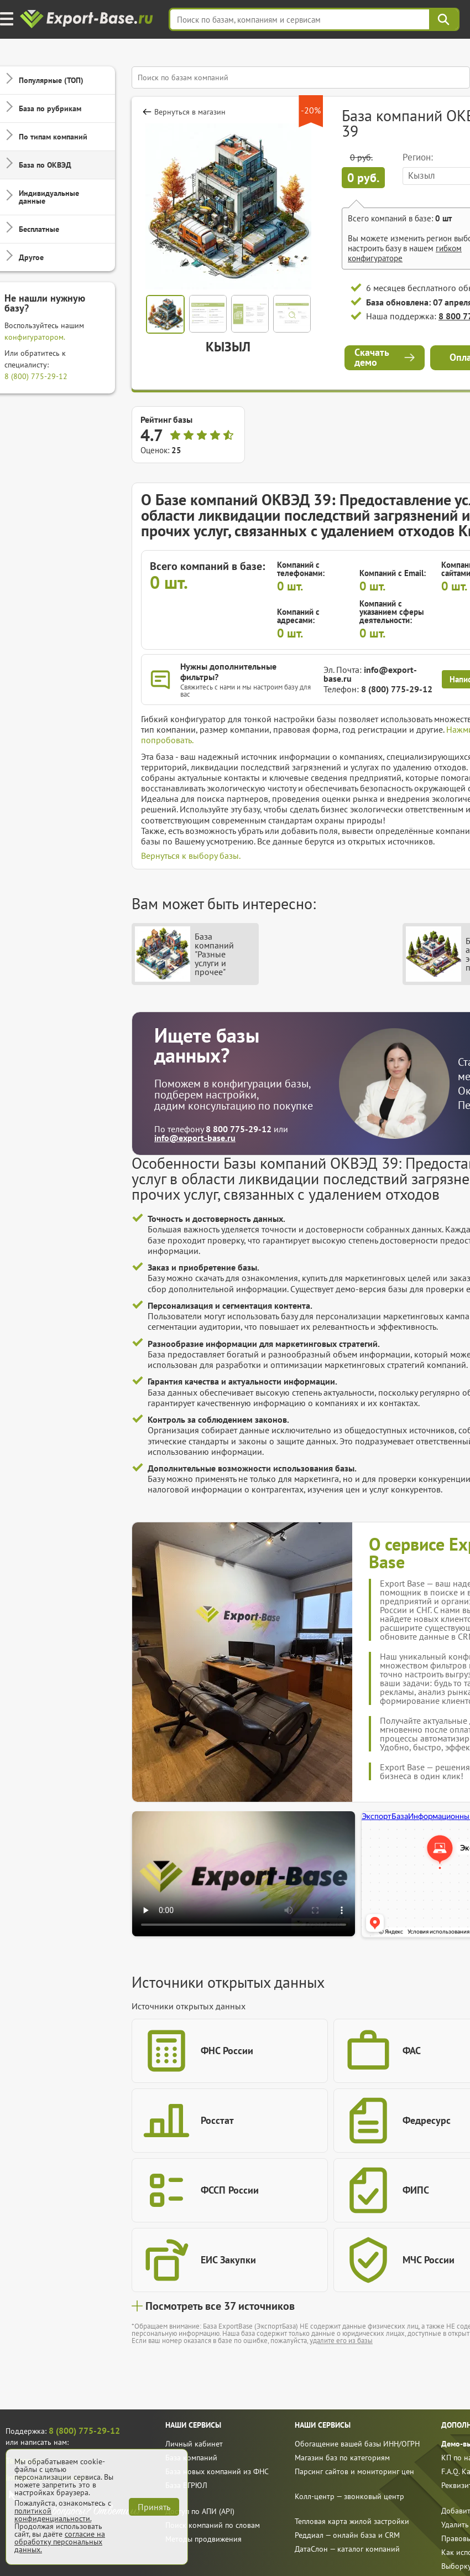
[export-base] (87, 19)
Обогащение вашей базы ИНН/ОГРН (357, 2444)
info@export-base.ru (370, 674)
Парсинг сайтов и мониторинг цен (354, 2471)
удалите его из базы (341, 2340)
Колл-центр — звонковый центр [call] (349, 2496)
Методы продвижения (203, 2539)
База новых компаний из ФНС (217, 2471)
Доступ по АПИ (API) (199, 2511)
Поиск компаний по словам (212, 2525)
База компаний (191, 2457)
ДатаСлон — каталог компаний (347, 2549)
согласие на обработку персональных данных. (59, 2541)
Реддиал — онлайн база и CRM (347, 2535)
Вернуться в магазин (190, 112)
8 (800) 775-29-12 (35, 376)
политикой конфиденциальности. (52, 2514)
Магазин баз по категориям (342, 2457)
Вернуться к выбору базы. (191, 855)
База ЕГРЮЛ (186, 2485)
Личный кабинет (194, 2444)
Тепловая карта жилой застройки (352, 2521)
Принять (154, 2506)
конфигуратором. (34, 337)
